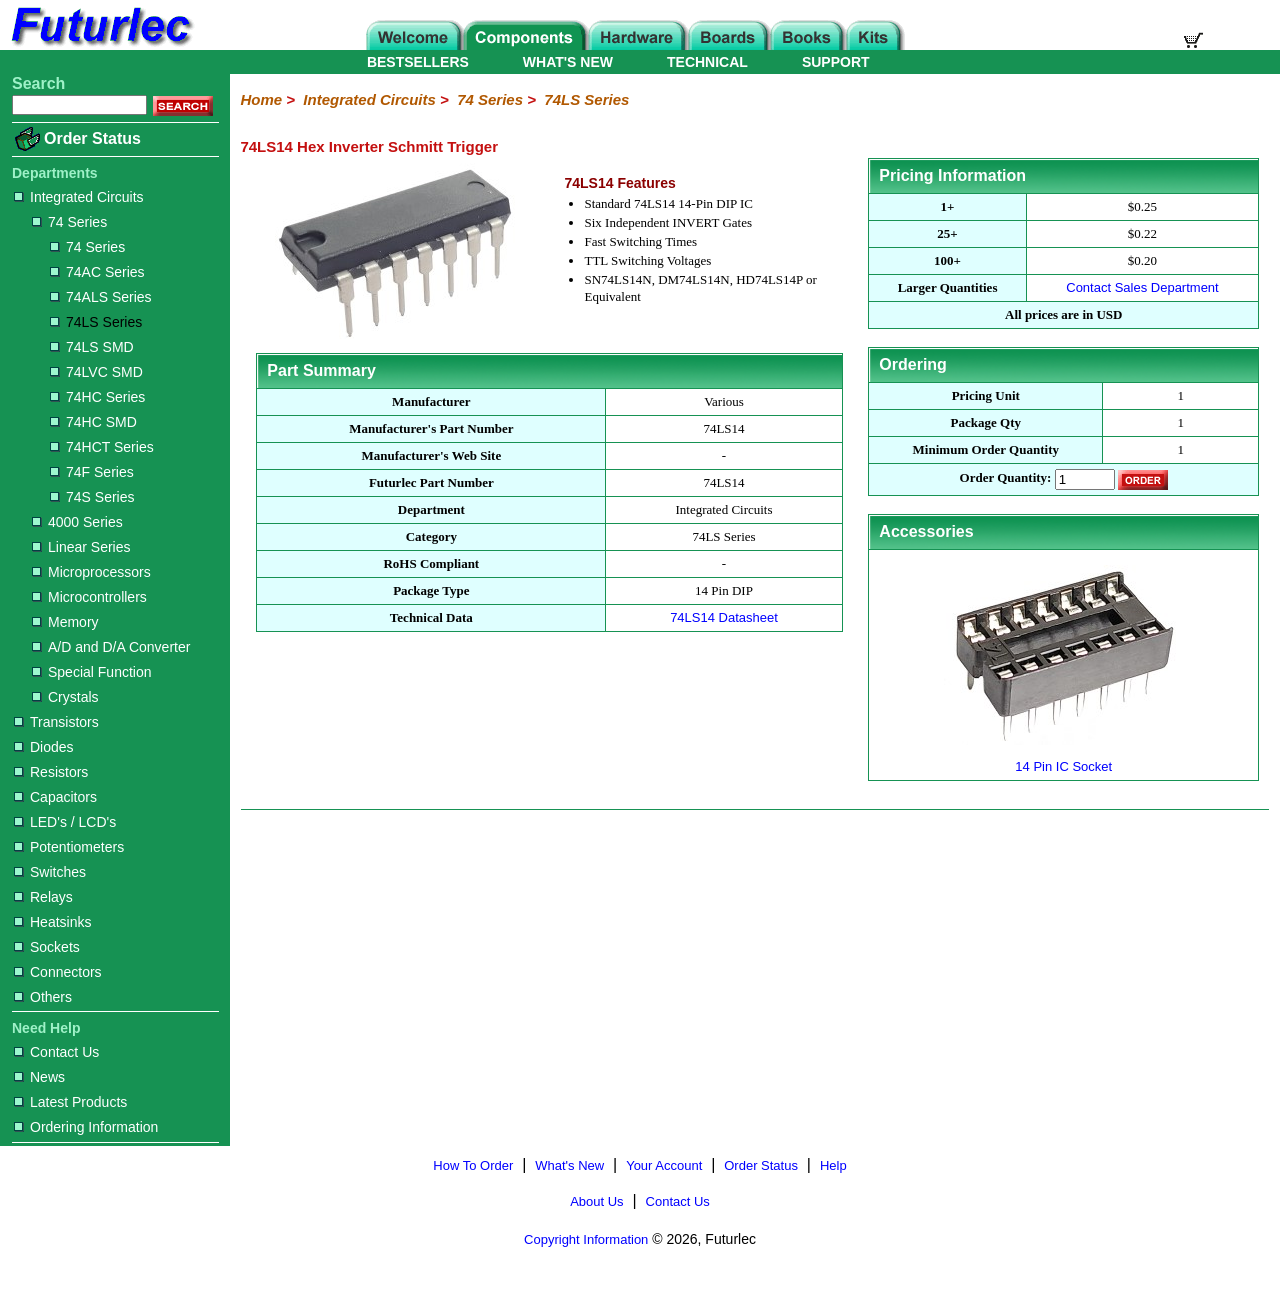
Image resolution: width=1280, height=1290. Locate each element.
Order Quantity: (1006, 478)
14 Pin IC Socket (1064, 758)
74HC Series (97, 397)
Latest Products (70, 1102)
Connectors (58, 972)
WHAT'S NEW (568, 62)
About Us (596, 1201)
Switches (50, 872)
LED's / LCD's (65, 822)
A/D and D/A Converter (111, 647)
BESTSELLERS (418, 62)
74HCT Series (102, 447)
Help (833, 1165)
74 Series (69, 222)
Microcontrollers (89, 597)
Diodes (44, 747)
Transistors (56, 722)
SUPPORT (836, 62)
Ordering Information (86, 1127)
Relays (43, 897)
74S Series (92, 497)
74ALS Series (101, 297)
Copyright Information (586, 1239)
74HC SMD (93, 422)
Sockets (47, 947)
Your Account (664, 1165)
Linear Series (81, 547)
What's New (569, 1165)
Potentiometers (69, 847)
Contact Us (56, 1052)
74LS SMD (92, 347)
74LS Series (96, 322)
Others (43, 997)
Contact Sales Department (1142, 287)
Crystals (65, 697)
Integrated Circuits (79, 197)
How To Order (473, 1165)
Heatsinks (52, 922)
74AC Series (97, 272)
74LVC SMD (96, 372)
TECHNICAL (707, 62)
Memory (65, 622)
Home (261, 99)
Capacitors (55, 797)
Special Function (92, 672)
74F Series (92, 472)
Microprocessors (91, 572)
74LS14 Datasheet (724, 617)
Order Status (92, 138)
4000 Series (77, 522)
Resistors (51, 772)
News (39, 1077)
